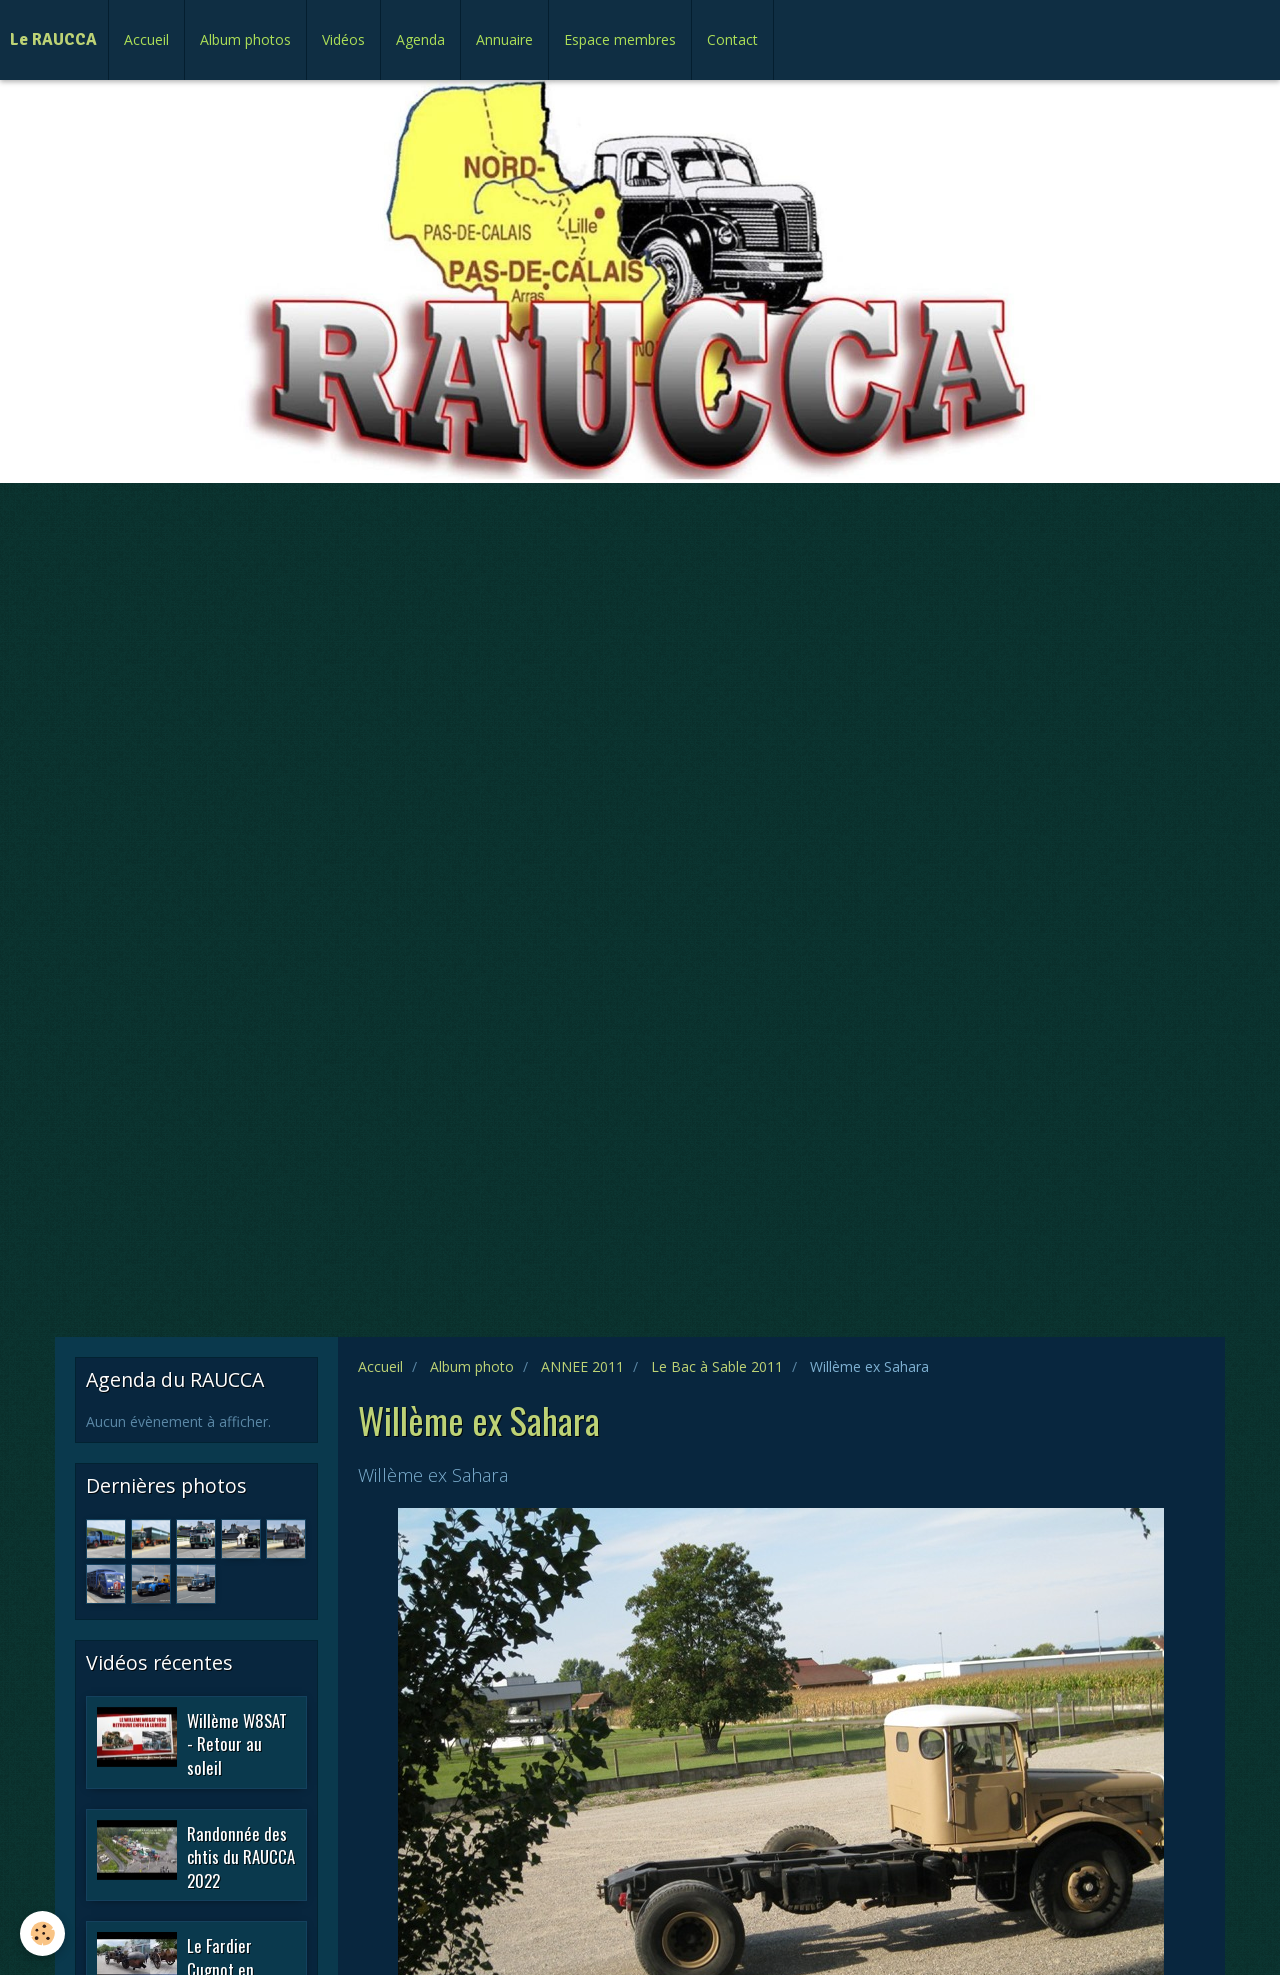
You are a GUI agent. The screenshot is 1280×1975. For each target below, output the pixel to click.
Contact (732, 39)
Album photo (472, 1366)
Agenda (420, 39)
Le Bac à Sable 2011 (717, 1366)
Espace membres (620, 39)
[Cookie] (42, 1933)
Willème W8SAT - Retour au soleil (237, 1743)
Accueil (146, 39)
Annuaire (504, 39)
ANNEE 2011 (582, 1366)
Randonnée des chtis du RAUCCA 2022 (241, 1856)
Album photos (245, 39)
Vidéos (343, 39)
